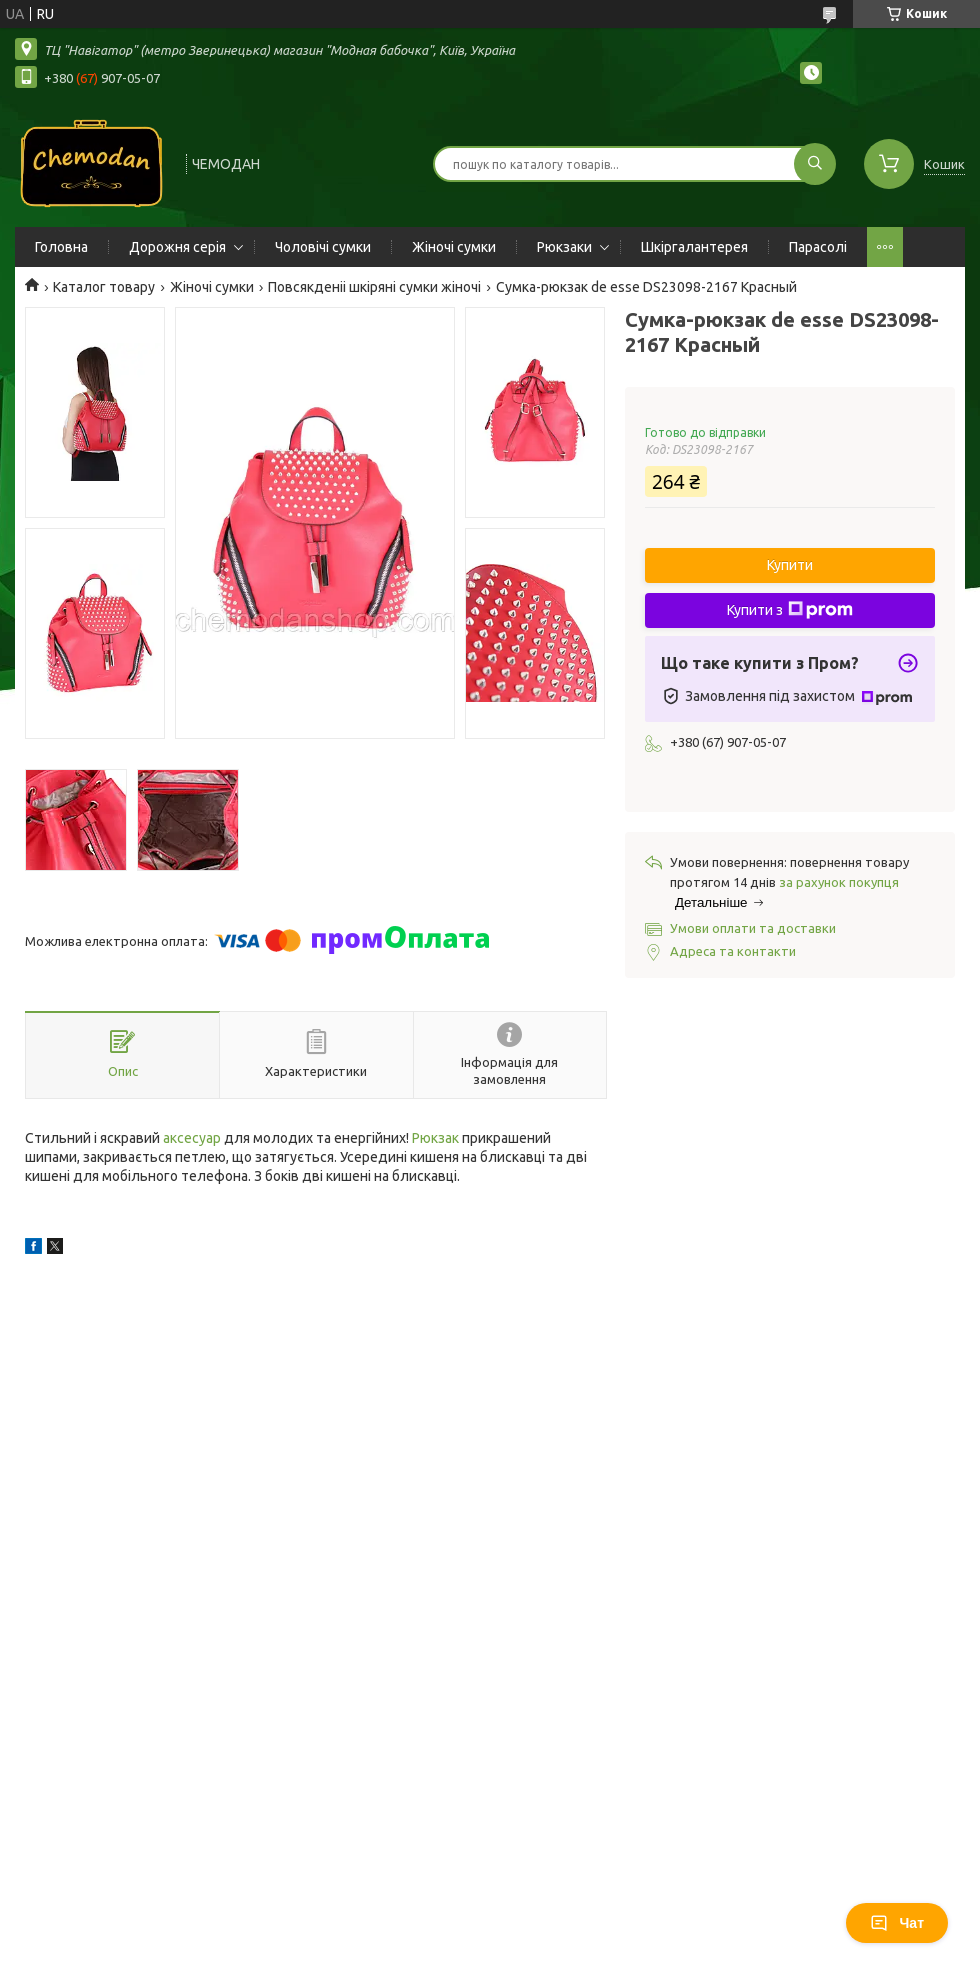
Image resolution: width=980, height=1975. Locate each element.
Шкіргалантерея (694, 247)
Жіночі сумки (454, 247)
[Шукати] (815, 164)
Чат (897, 1923)
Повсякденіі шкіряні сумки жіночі (374, 287)
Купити (790, 565)
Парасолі (818, 247)
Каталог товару (104, 287)
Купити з (790, 610)
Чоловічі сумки (323, 247)
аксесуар (192, 1138)
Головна (61, 247)
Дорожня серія (177, 247)
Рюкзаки (564, 247)
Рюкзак (435, 1138)
